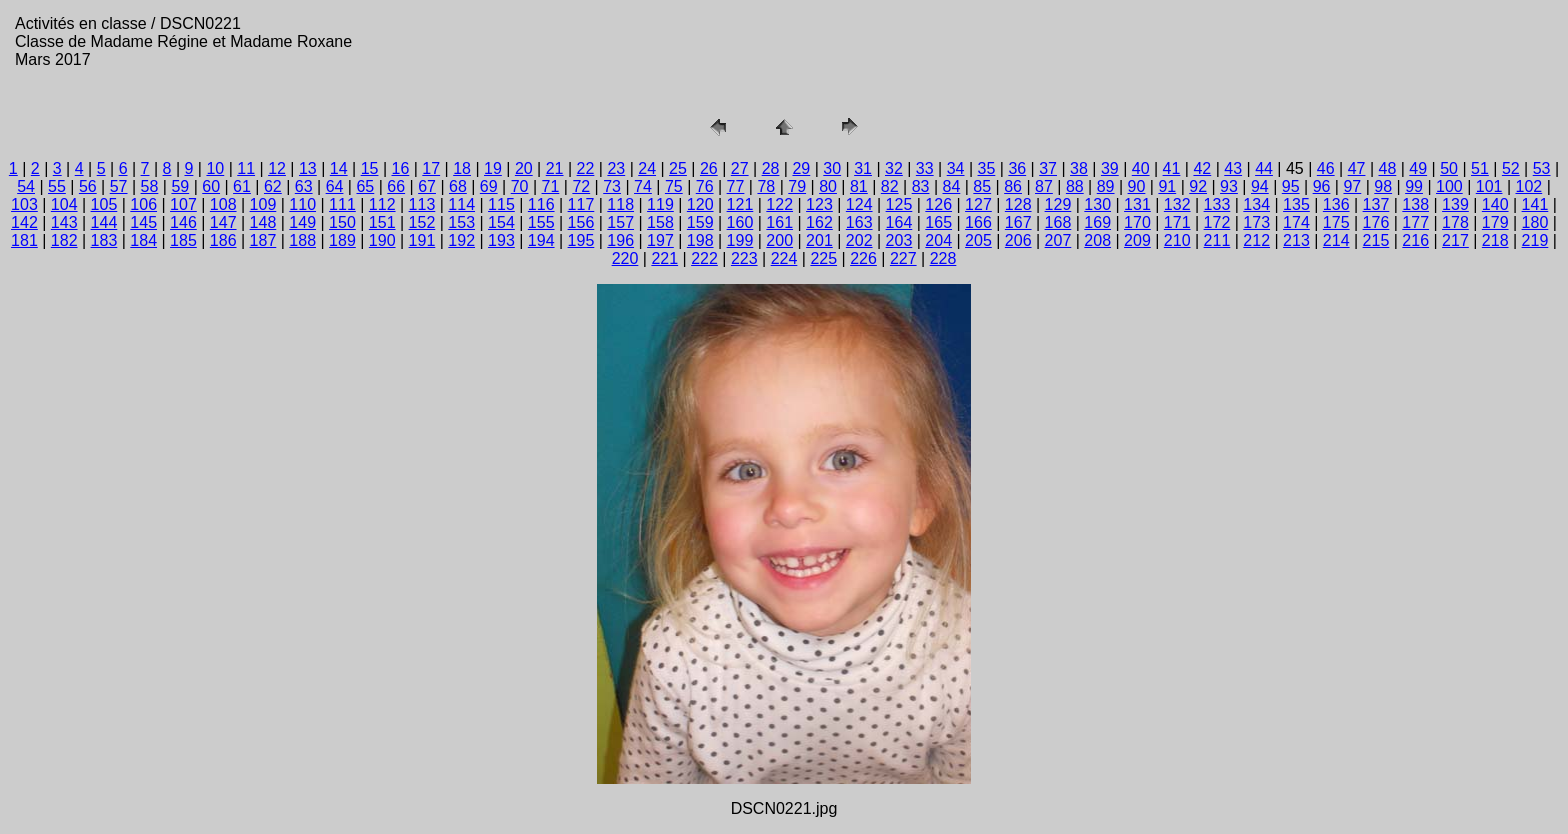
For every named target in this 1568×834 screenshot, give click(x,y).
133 (1217, 204)
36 (1017, 168)
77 (736, 186)
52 (1511, 168)
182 (64, 240)
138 (1415, 204)
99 (1414, 186)
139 (1455, 204)
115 (501, 204)
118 (620, 204)
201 (819, 240)
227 (903, 258)
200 (779, 240)
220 (625, 258)
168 (1058, 222)
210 (1177, 240)
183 (104, 240)
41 (1172, 168)
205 (978, 240)
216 (1415, 240)
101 (1489, 186)
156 (581, 222)
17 (431, 168)
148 (263, 222)
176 (1376, 222)
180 (1535, 222)
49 (1418, 168)
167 (1018, 222)
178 (1455, 222)
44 (1264, 168)
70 (520, 186)
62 (273, 186)
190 (382, 240)
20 (524, 168)
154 (501, 222)
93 (1229, 186)
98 (1383, 186)
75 (674, 186)
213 (1296, 240)
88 (1075, 186)
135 (1296, 204)
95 (1291, 186)
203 (899, 240)
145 (143, 222)
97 (1352, 186)
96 (1322, 186)
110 (302, 204)
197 (660, 240)
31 (863, 168)
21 (555, 168)
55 (57, 186)
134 (1256, 204)
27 (740, 168)
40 (1141, 168)
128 (1018, 204)
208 (1097, 240)
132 (1177, 204)
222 (704, 258)
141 (1535, 204)
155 (541, 222)
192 (461, 240)
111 (342, 204)
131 (1137, 204)
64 (335, 186)
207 (1058, 240)
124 (859, 204)
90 (1137, 186)
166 (978, 222)
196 (620, 240)
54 (26, 186)
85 (982, 186)
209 (1137, 240)
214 (1336, 240)
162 (819, 222)
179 (1495, 222)
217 (1455, 240)
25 (678, 168)
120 (700, 204)
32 (894, 168)
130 (1097, 204)
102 (1529, 186)
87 (1044, 186)
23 (616, 168)
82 (890, 186)
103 (24, 204)
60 (211, 186)
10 (215, 168)
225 (823, 258)
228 (943, 258)
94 (1260, 186)
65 (365, 186)
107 (183, 204)
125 (899, 204)
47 (1357, 168)
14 (339, 168)
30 (832, 168)
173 (1256, 222)
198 (700, 240)
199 (740, 240)
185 (183, 240)
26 (709, 168)
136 (1336, 204)
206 (1018, 240)
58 (150, 186)
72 (581, 186)
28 (771, 168)
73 (612, 186)
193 (501, 240)
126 (938, 204)
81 (859, 186)
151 (382, 222)
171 (1177, 222)
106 (143, 204)
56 (88, 186)
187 (263, 240)
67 (427, 186)
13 (308, 168)
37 (1048, 168)
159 (700, 222)
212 (1256, 240)
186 (223, 240)
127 (978, 204)
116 (541, 204)
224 (784, 258)
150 (342, 222)
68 (458, 186)
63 (304, 186)
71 (551, 186)
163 (859, 222)
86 (1013, 186)
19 (493, 168)
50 (1449, 168)
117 (581, 204)
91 (1167, 186)
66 (396, 186)
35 (987, 168)
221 (664, 258)
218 (1495, 240)
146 (183, 222)
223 (744, 258)
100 (1449, 186)
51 (1480, 168)
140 (1495, 204)
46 (1326, 168)
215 (1376, 240)
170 (1137, 222)
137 (1376, 204)
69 (489, 186)
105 (104, 204)
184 (143, 240)
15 (370, 168)
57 (119, 186)
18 (462, 168)
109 (263, 204)
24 (647, 168)
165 (938, 222)
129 (1058, 204)
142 (24, 222)
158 (660, 222)
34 (956, 168)
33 (925, 168)
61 (242, 186)
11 (246, 168)
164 (899, 222)
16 (401, 168)
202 (859, 240)
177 (1415, 222)
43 (1233, 168)
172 (1217, 222)
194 (541, 240)
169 (1097, 222)
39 (1110, 168)
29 (801, 168)
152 (422, 222)
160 (740, 222)
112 (382, 204)
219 (1535, 240)
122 (779, 204)
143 (64, 222)
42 (1202, 168)
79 (797, 186)
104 (64, 204)
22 (586, 168)
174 (1296, 222)
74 (643, 186)
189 (342, 240)
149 (302, 222)
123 (819, 204)
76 (705, 186)
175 (1336, 222)
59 (180, 186)
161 (779, 222)
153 (461, 222)
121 (740, 204)
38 (1079, 168)
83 (921, 186)
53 (1542, 168)
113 (422, 204)
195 (581, 240)
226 (863, 258)
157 (620, 222)
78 (766, 186)
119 (660, 204)
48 (1388, 168)
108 (223, 204)
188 (302, 240)
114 (461, 204)
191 (422, 240)
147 (223, 222)
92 (1198, 186)
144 (104, 222)
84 (952, 186)
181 (24, 240)
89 (1106, 186)
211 (1217, 240)
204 (938, 240)
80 (828, 186)
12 (277, 168)
